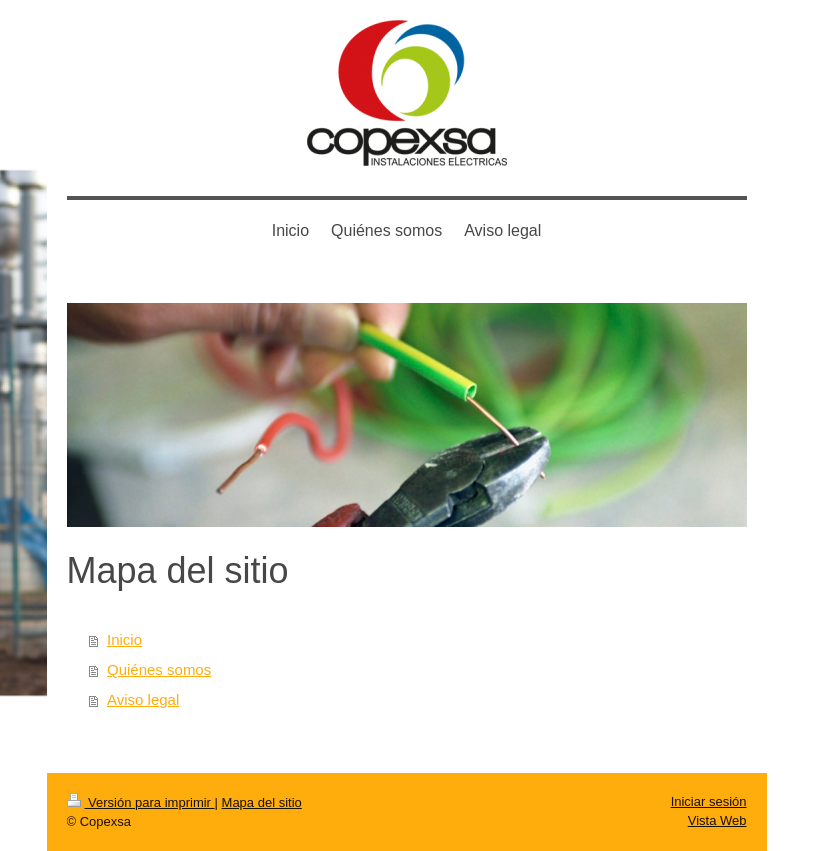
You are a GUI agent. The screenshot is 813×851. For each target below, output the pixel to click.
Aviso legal (143, 699)
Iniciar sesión (709, 801)
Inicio (124, 639)
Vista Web (717, 820)
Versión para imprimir (141, 802)
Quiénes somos (159, 669)
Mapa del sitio (262, 802)
